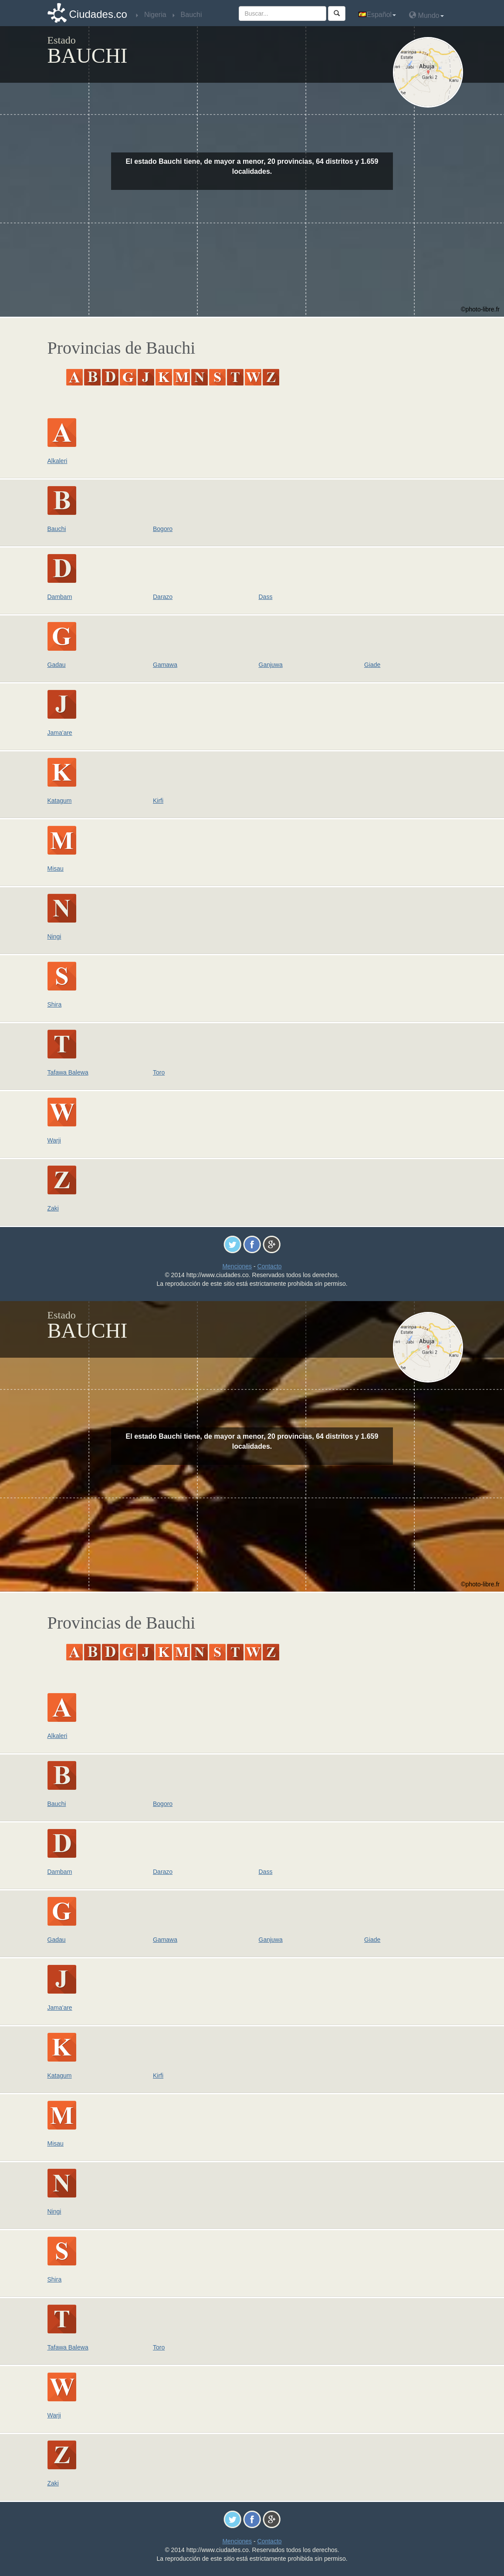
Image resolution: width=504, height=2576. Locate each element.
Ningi (54, 936)
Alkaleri (57, 460)
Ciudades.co (98, 14)
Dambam (59, 596)
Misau (55, 868)
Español (377, 14)
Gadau (56, 664)
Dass (266, 596)
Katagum (59, 800)
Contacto (269, 1266)
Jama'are (59, 732)
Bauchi (56, 528)
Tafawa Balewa (67, 1072)
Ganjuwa (271, 664)
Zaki (53, 1208)
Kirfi (158, 800)
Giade (372, 664)
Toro (159, 1072)
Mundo (426, 15)
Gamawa (165, 664)
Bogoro (163, 528)
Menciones (237, 1266)
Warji (54, 1140)
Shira (54, 1004)
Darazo (163, 596)
